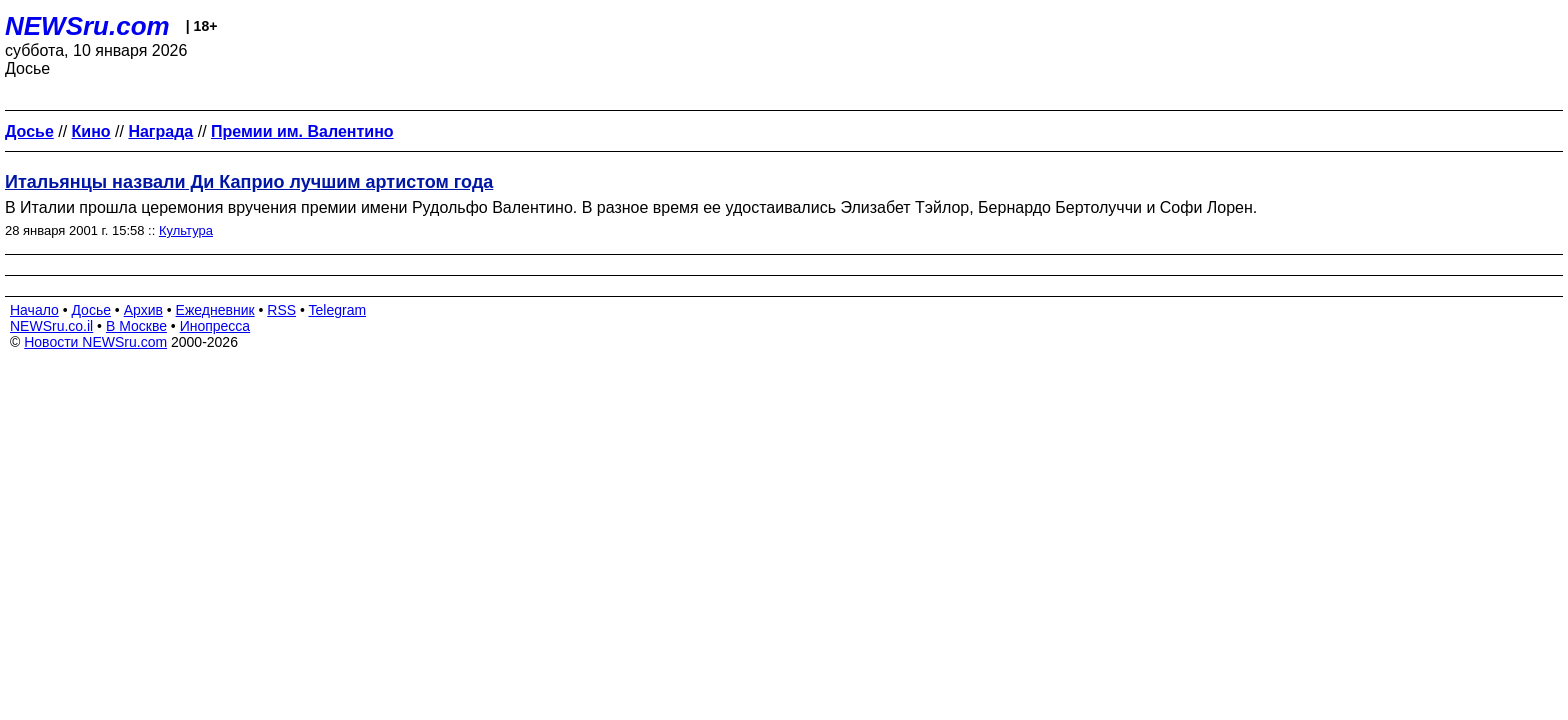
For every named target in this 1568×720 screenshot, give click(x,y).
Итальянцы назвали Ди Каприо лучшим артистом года (249, 182)
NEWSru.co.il (51, 326)
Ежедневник (215, 310)
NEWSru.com (87, 26)
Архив (143, 310)
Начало (34, 310)
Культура (186, 230)
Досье (91, 310)
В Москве (136, 326)
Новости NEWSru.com (95, 342)
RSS (281, 310)
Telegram (338, 310)
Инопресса (215, 326)
